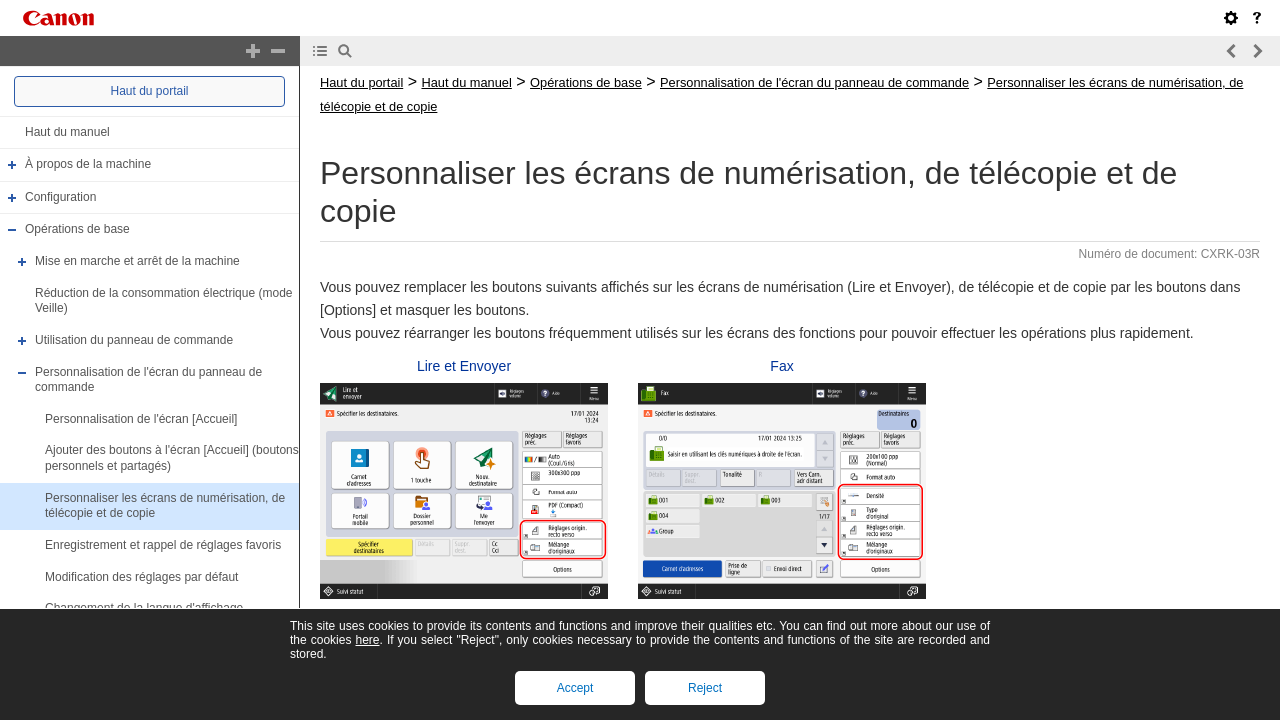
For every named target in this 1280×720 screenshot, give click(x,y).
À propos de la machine (88, 164)
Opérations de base (77, 230)
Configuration (60, 197)
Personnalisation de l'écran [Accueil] (141, 419)
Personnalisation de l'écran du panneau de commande (814, 82)
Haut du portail (149, 91)
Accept (575, 688)
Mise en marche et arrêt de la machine (137, 261)
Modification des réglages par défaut (141, 577)
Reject (705, 688)
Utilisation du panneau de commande (134, 340)
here (367, 640)
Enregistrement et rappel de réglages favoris (163, 545)
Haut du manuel (67, 132)
